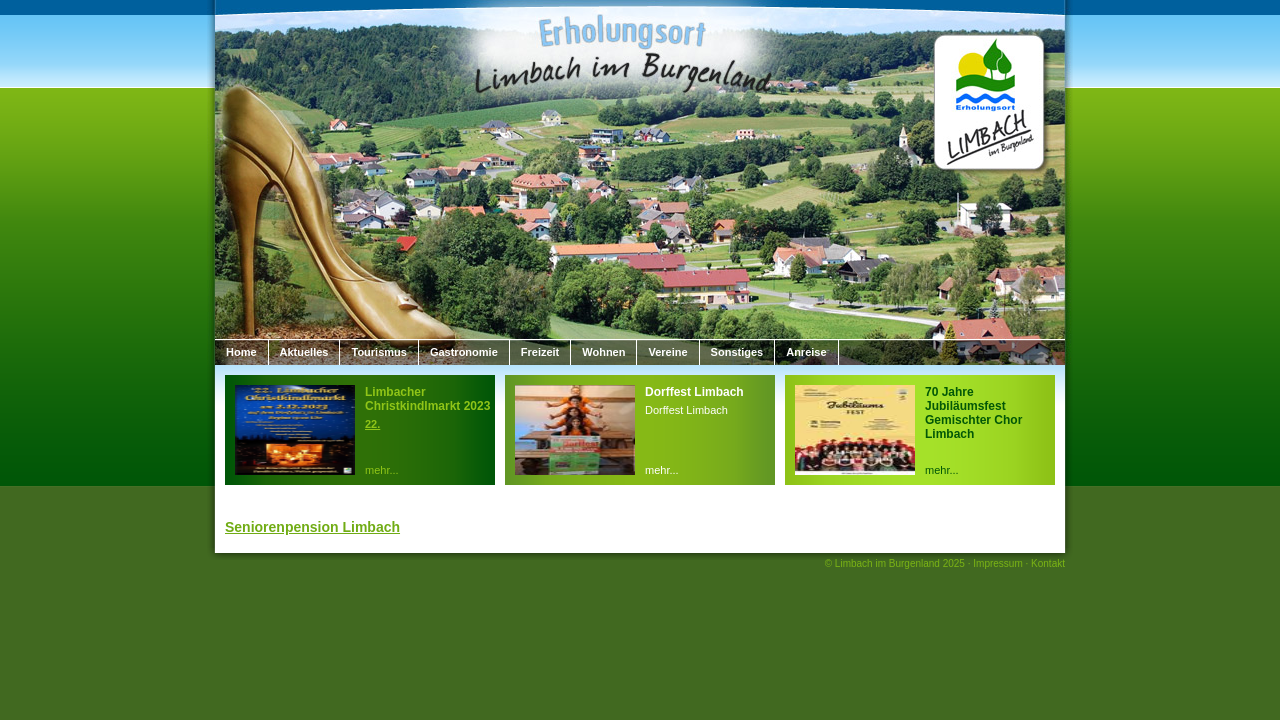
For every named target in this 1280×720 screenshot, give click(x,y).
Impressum (997, 563)
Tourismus (378, 352)
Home (241, 352)
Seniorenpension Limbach (312, 527)
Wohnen (603, 352)
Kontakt (1048, 563)
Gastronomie (464, 352)
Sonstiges (737, 352)
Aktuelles (304, 352)
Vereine (667, 352)
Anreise (806, 352)
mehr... (382, 470)
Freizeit (540, 352)
